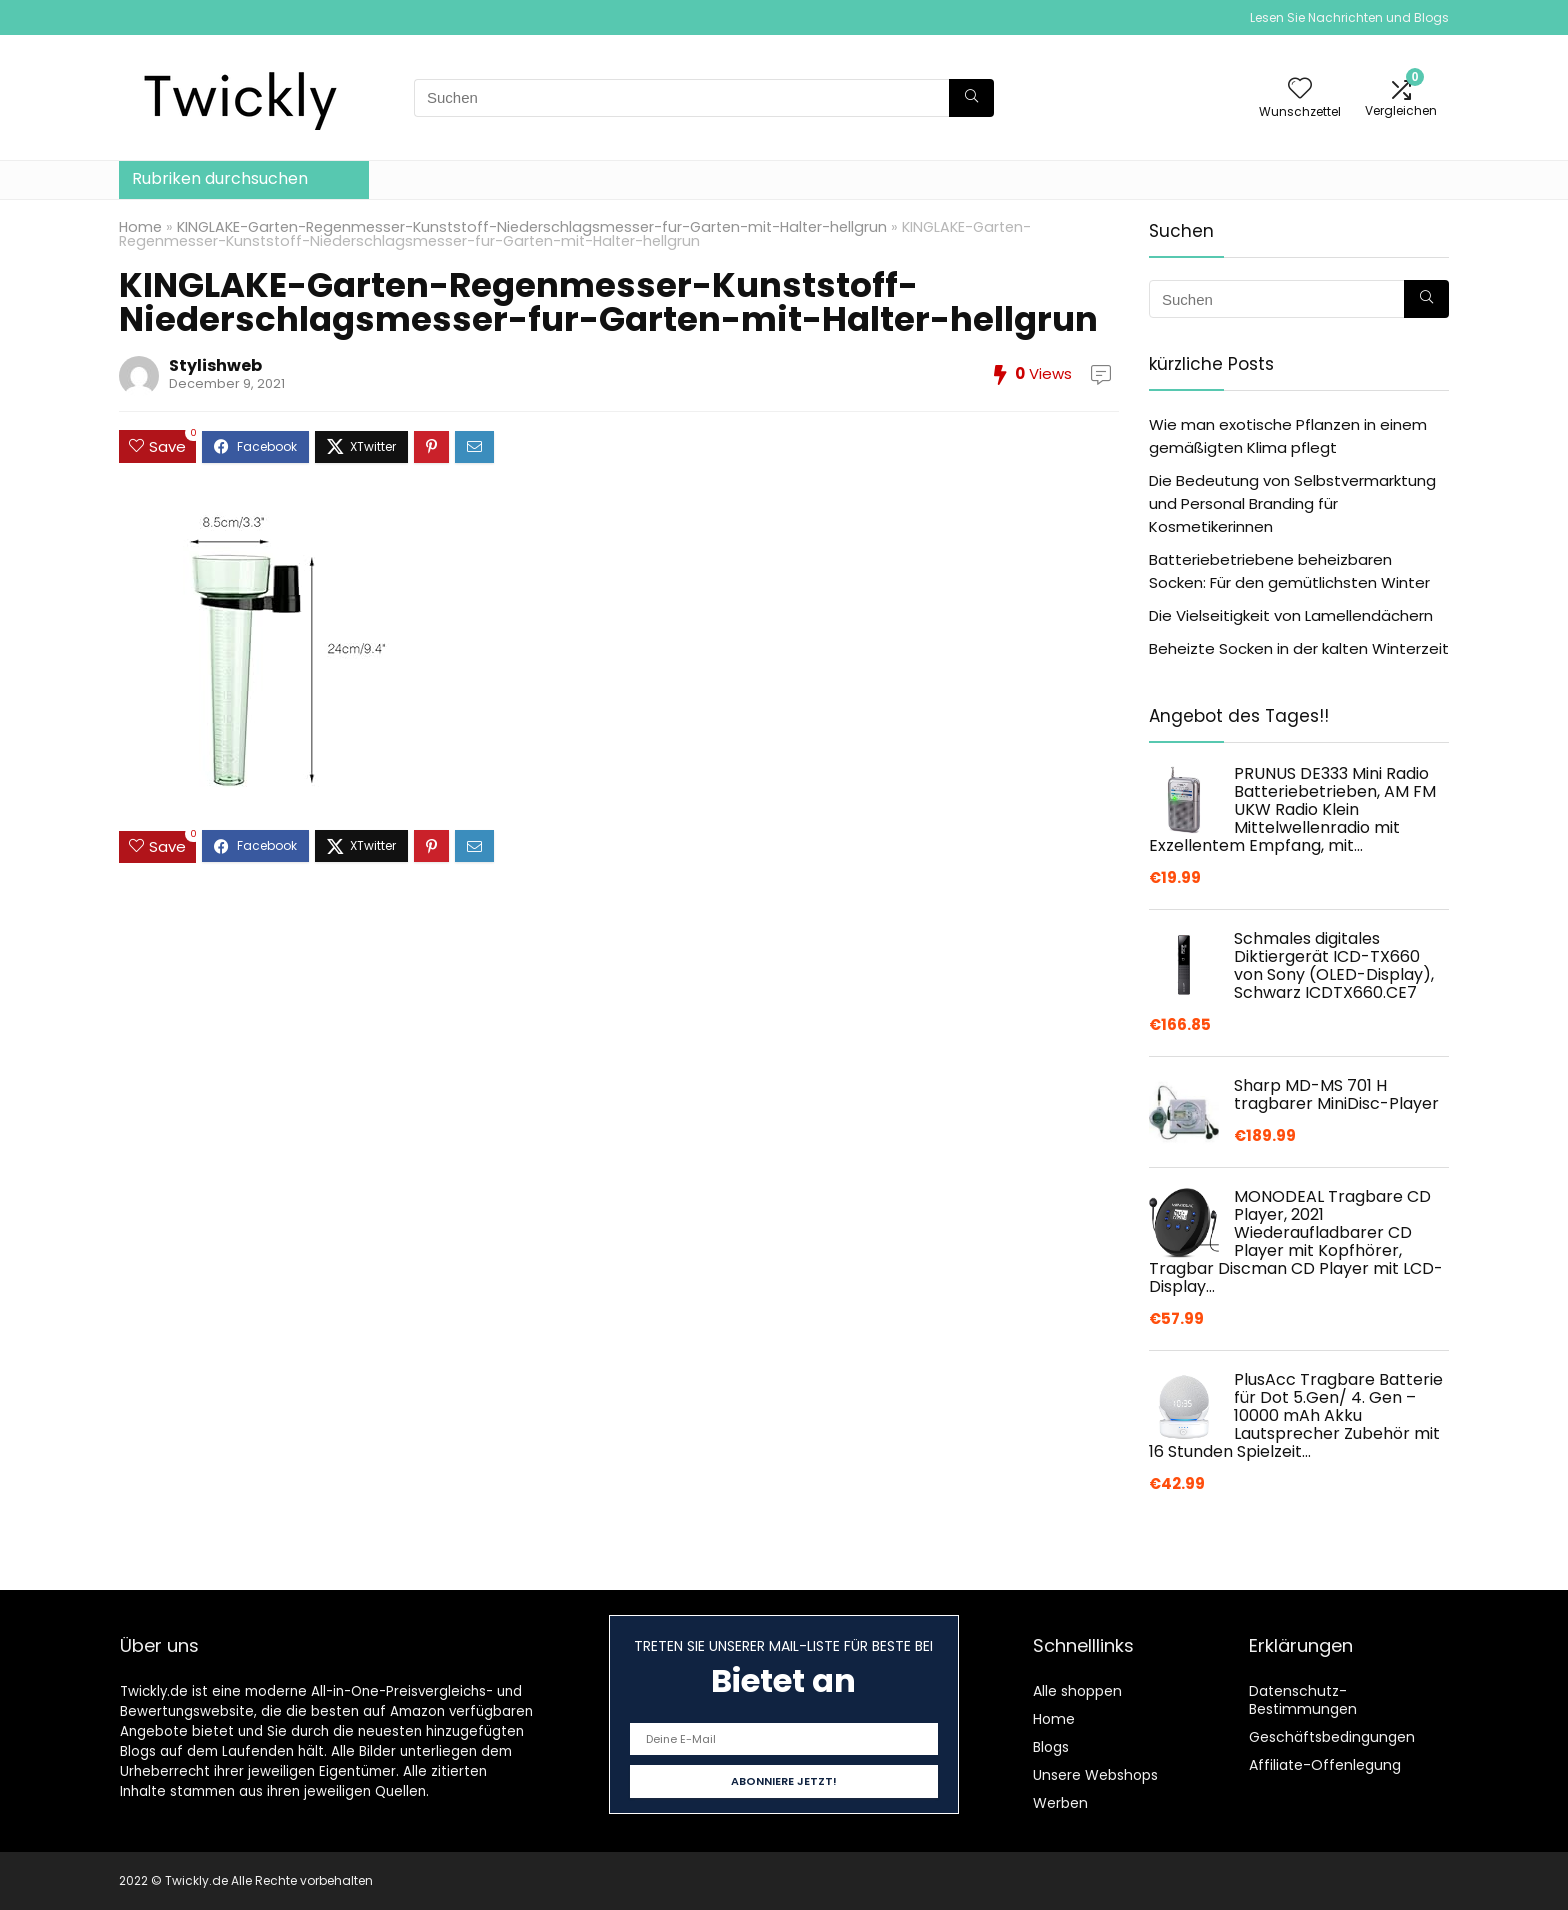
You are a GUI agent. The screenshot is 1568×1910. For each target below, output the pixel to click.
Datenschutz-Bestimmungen (1303, 1700)
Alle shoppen (1077, 1691)
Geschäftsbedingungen (1332, 1737)
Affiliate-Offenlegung (1325, 1765)
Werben (1060, 1803)
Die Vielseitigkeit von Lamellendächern (1291, 615)
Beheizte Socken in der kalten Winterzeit (1299, 648)
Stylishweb (215, 365)
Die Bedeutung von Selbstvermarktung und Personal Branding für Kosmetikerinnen (1292, 503)
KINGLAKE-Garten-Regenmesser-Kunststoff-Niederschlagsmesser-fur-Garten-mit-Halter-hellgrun (532, 227)
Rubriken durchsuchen (220, 178)
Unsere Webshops (1095, 1775)
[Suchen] (971, 98)
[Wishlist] (1300, 89)
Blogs (1051, 1747)
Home (140, 227)
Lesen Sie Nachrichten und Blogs (1349, 17)
